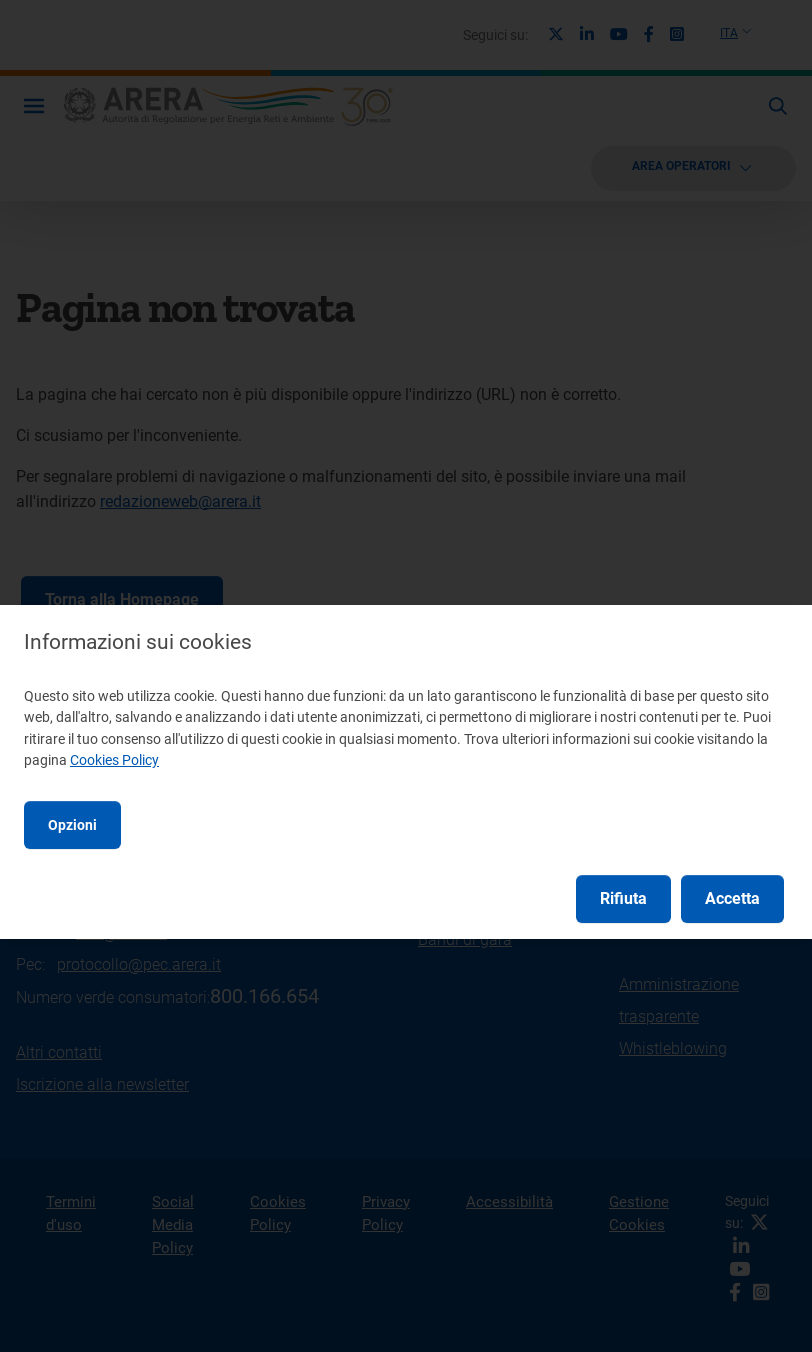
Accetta (732, 898)
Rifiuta (623, 898)
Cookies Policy (114, 760)
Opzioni (72, 825)
